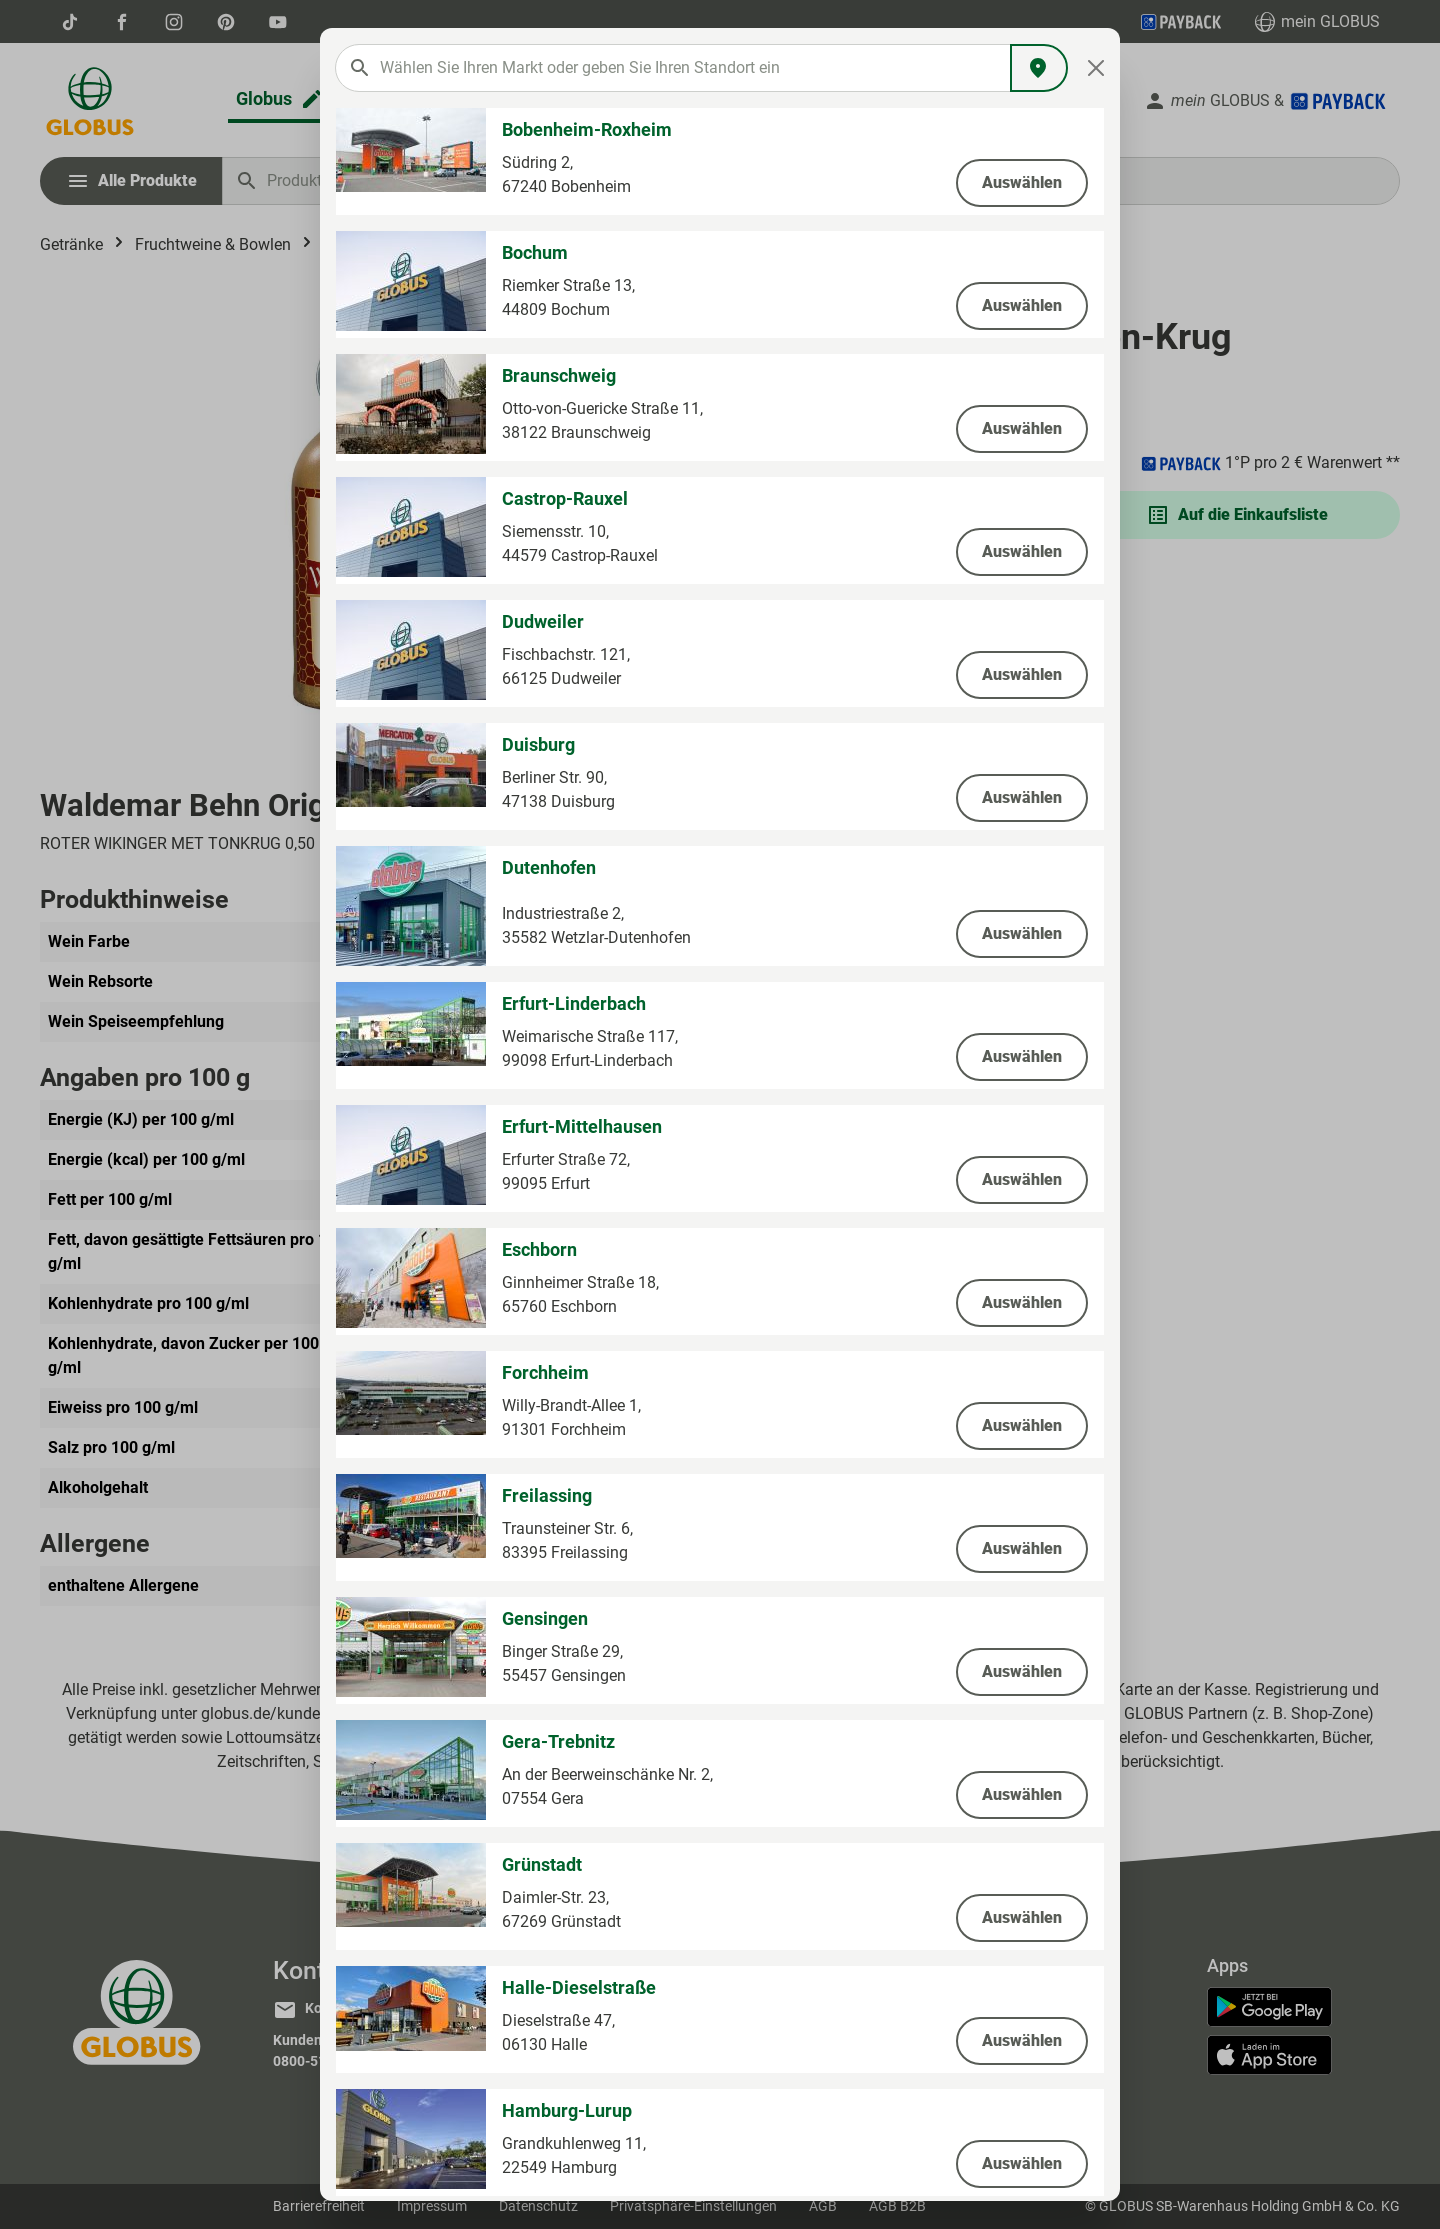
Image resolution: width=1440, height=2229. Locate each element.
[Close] (1096, 68)
